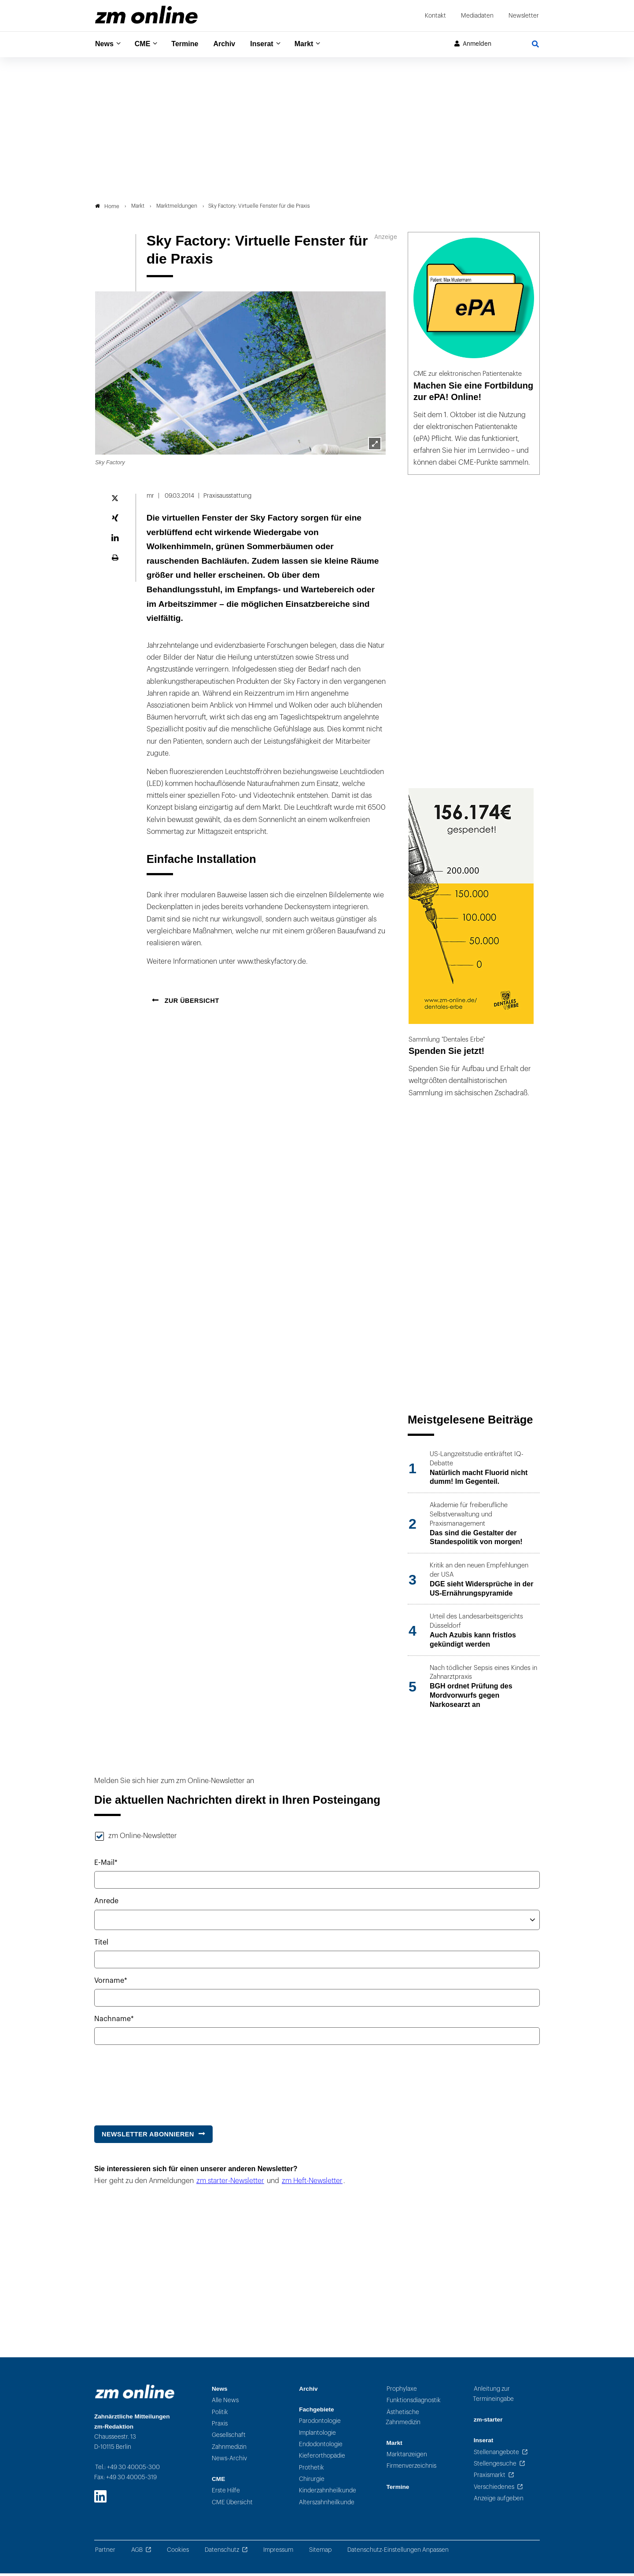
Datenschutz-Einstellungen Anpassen (398, 2552)
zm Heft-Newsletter (312, 2183)
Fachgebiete (316, 2412)
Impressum (278, 2552)
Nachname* (114, 2021)
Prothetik (311, 2470)
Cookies (178, 2552)
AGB (137, 2552)
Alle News (225, 2403)
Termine (190, 44)
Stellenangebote (496, 2454)
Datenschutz (222, 2552)
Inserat (272, 44)
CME (145, 44)
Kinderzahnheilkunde (327, 2493)
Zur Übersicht (190, 1003)
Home (107, 208)
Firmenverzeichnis (411, 2468)
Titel (101, 1944)
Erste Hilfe (226, 2493)
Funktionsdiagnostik (414, 2403)
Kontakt (435, 15)
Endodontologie (321, 2447)
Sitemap (320, 2552)
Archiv (232, 44)
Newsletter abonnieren (148, 2136)
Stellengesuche (495, 2466)
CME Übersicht (232, 2504)
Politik (220, 2414)
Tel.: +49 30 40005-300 (127, 2470)
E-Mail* (106, 1865)
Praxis (220, 2426)
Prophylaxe (402, 2391)
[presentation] (161, 2083)
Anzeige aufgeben (498, 2500)
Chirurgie (311, 2481)
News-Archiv (229, 2460)
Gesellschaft (229, 2437)
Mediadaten (477, 15)
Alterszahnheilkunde (326, 2504)
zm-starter (488, 2422)
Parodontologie (320, 2423)
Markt (316, 44)
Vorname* (110, 1982)
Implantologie (317, 2435)
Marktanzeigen (407, 2457)
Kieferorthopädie (322, 2458)
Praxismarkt (489, 2478)
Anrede (106, 1903)
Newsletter (524, 15)
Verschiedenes (494, 2489)
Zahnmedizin (229, 2449)
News (105, 44)
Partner (105, 2552)
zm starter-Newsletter (230, 2183)
